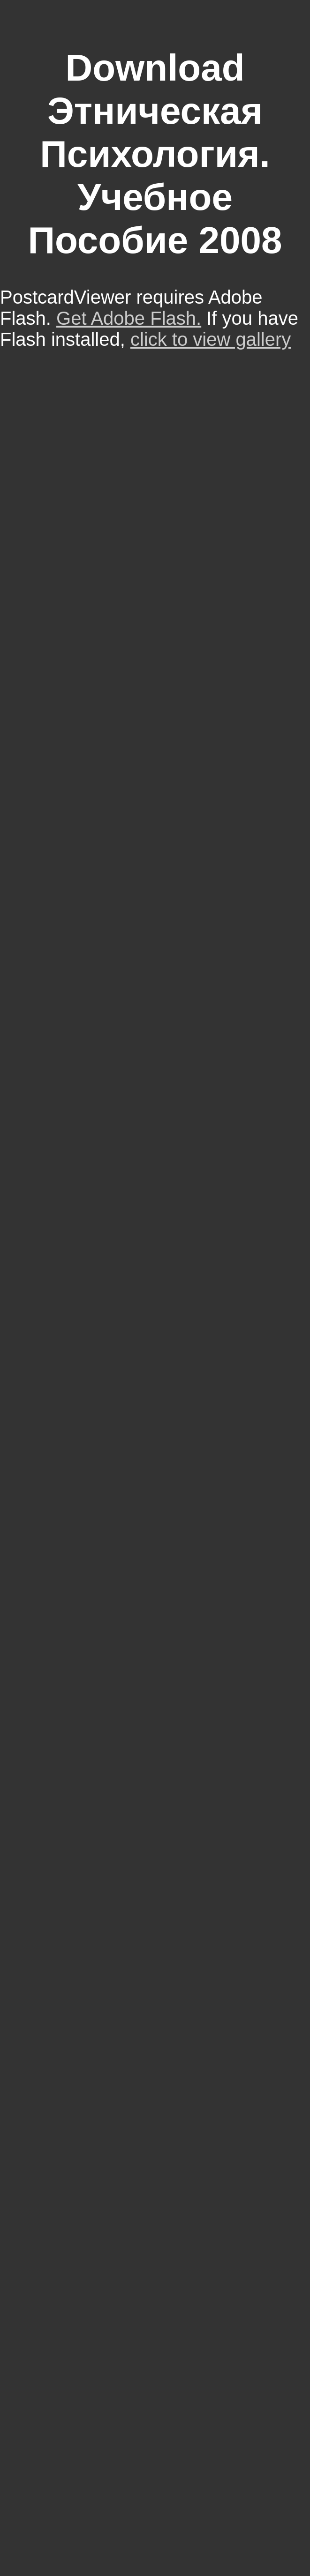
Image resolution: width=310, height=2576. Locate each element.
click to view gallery (210, 339)
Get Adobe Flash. (128, 318)
